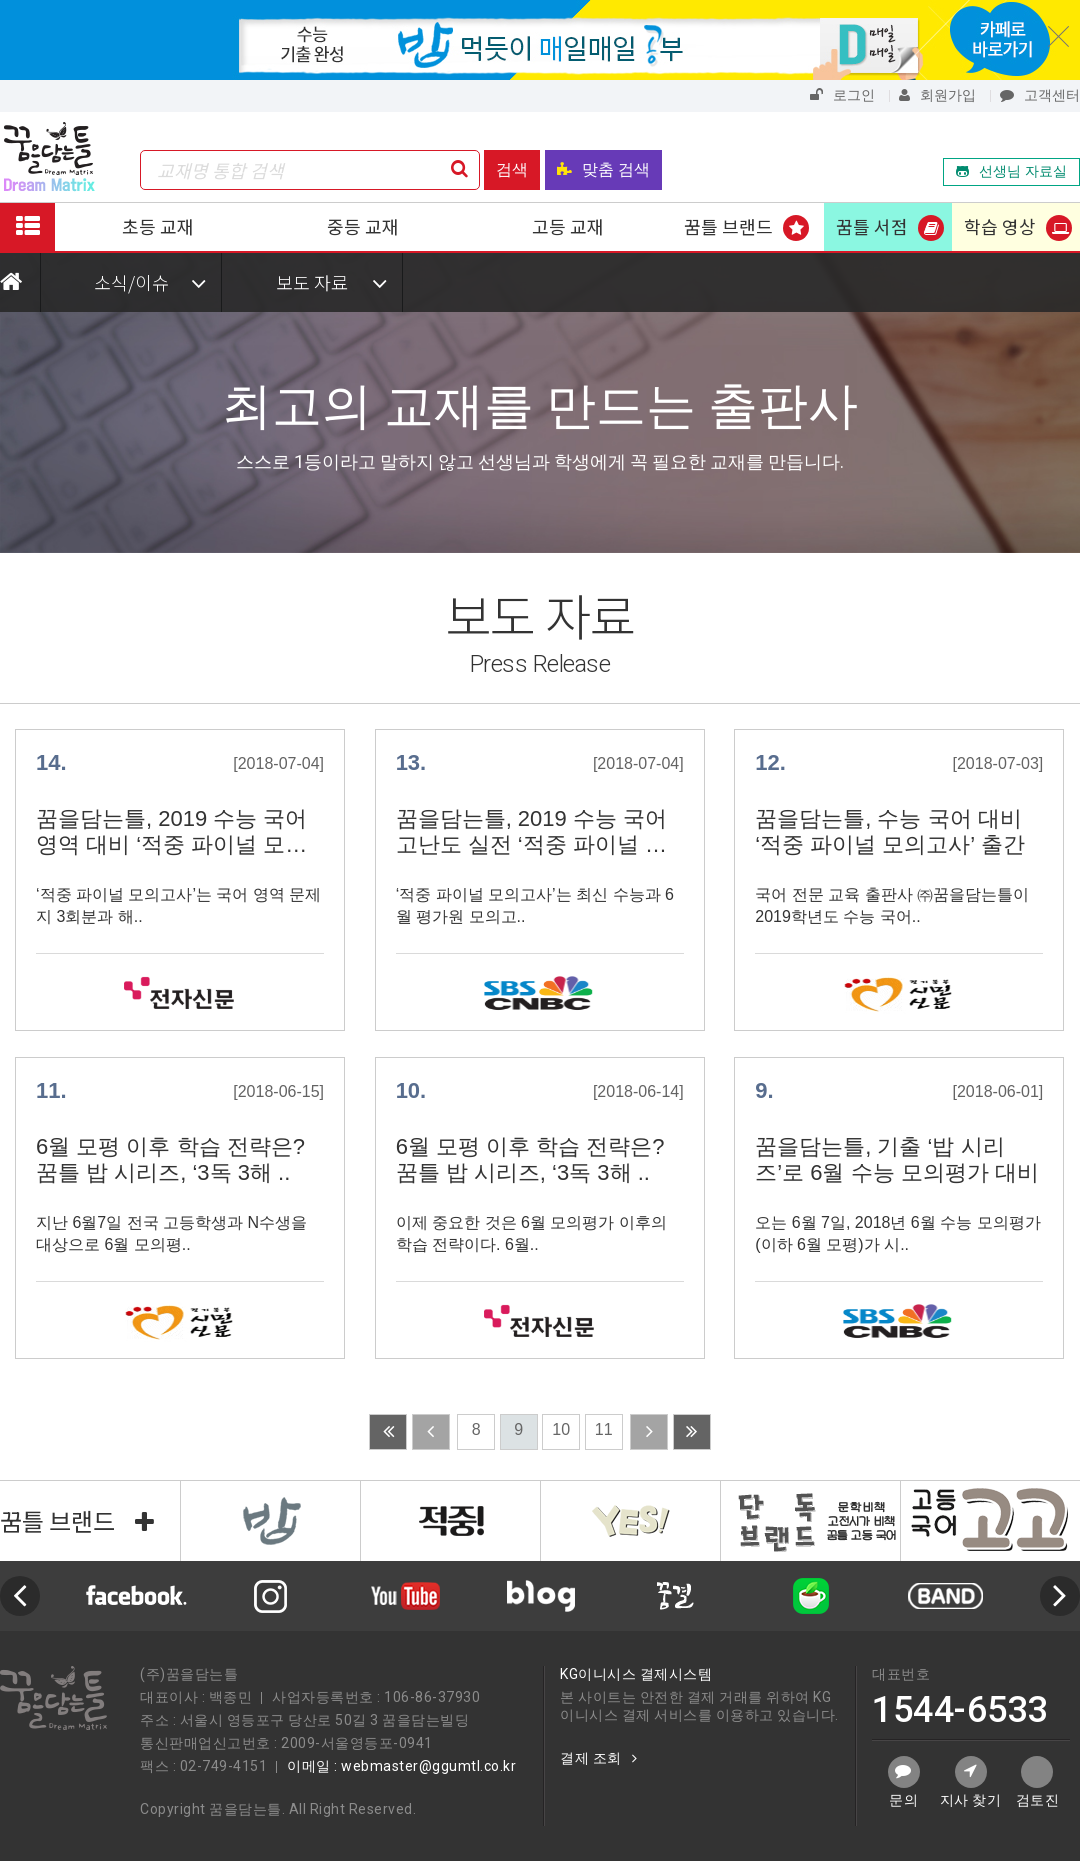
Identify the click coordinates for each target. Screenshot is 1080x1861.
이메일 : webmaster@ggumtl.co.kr (401, 1766)
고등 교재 (568, 226)
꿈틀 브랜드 (728, 226)
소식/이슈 (150, 282)
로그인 (842, 95)
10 (561, 1429)
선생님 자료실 (1011, 171)
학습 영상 (1000, 226)
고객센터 (1040, 95)
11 (604, 1429)
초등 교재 (158, 226)
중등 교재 (363, 226)
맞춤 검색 (603, 169)
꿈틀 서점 (872, 226)
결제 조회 (598, 1758)
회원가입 (937, 95)
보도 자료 (331, 282)
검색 (512, 169)
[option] (540, 1596)
